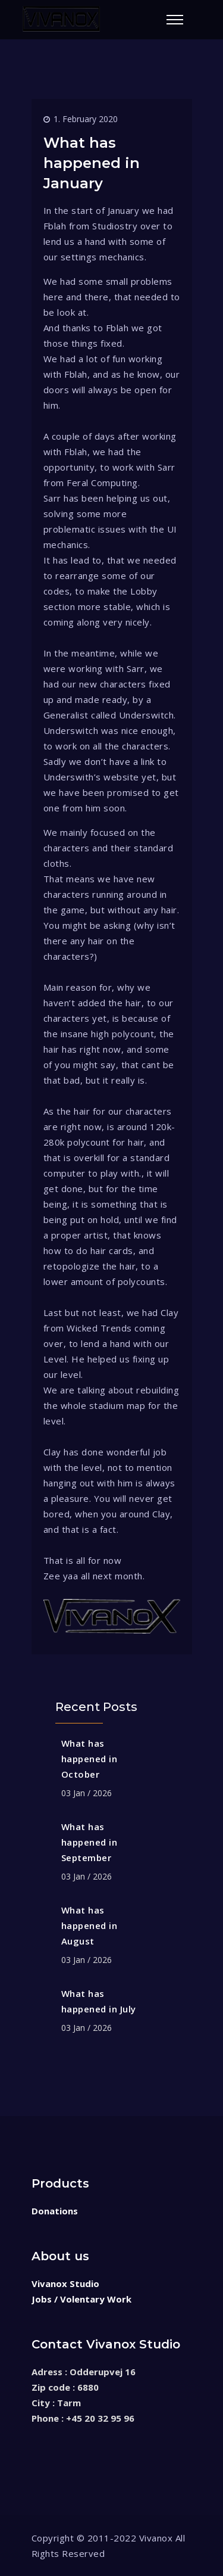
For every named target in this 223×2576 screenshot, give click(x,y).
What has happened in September (89, 1842)
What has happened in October (89, 1758)
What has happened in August (89, 1925)
